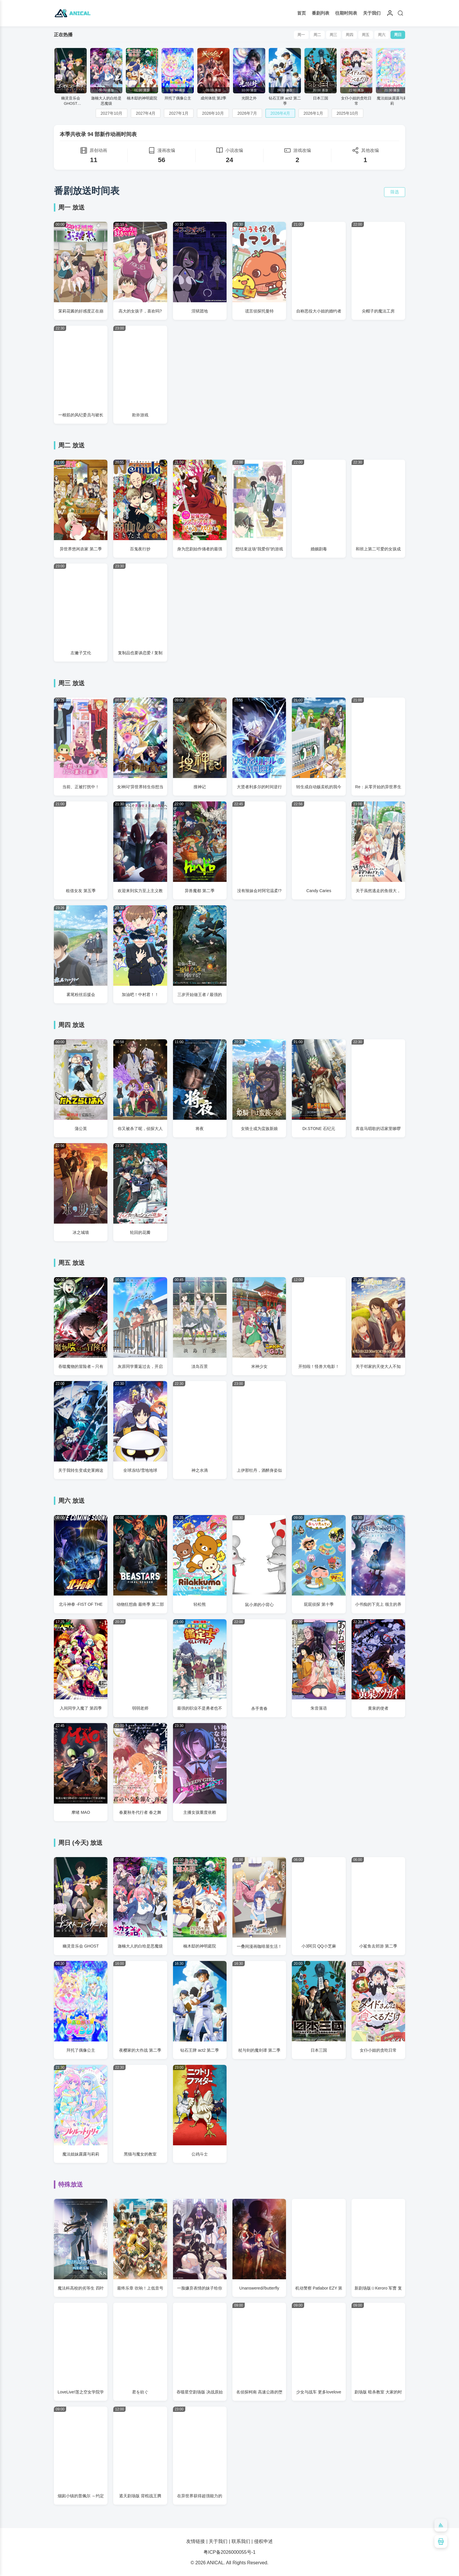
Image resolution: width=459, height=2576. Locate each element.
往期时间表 (346, 13)
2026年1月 (313, 113)
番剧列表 (320, 13)
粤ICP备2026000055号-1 (229, 2552)
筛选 (394, 191)
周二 (317, 34)
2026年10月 (213, 113)
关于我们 (372, 13)
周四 (349, 34)
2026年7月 (247, 113)
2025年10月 (348, 113)
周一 (301, 34)
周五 (365, 34)
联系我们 (241, 2541)
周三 (333, 34)
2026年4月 (280, 113)
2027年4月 (145, 113)
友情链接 (195, 2541)
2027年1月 (179, 113)
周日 (398, 34)
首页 (301, 13)
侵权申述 (263, 2541)
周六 (382, 34)
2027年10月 (112, 113)
